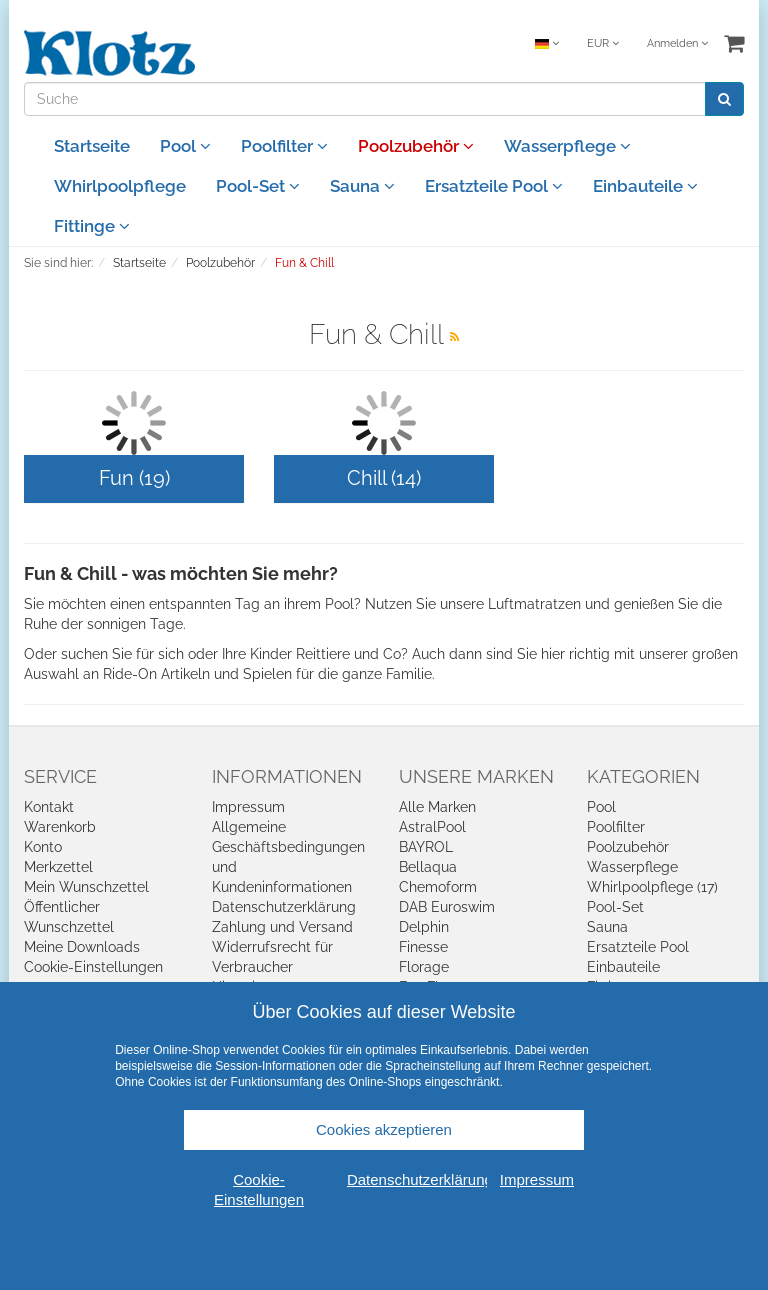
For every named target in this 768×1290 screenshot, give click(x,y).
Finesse (423, 947)
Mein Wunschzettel (86, 887)
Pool (185, 146)
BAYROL (426, 847)
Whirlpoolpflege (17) (652, 887)
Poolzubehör (416, 146)
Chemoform (438, 887)
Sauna (362, 186)
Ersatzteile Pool (494, 186)
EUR (603, 43)
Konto (43, 847)
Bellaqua (428, 867)
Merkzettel (58, 867)
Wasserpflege (567, 146)
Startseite (92, 146)
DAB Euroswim (447, 907)
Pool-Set (258, 186)
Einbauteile (645, 186)
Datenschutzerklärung (284, 907)
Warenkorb (60, 827)
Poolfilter (284, 146)
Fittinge (92, 226)
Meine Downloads (82, 947)
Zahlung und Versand (282, 927)
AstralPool (432, 827)
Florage (424, 967)
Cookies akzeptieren (384, 1129)
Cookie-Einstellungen (93, 967)
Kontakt (49, 807)
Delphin (424, 927)
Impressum (248, 807)
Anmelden (677, 43)
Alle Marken (437, 807)
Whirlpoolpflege (120, 186)
